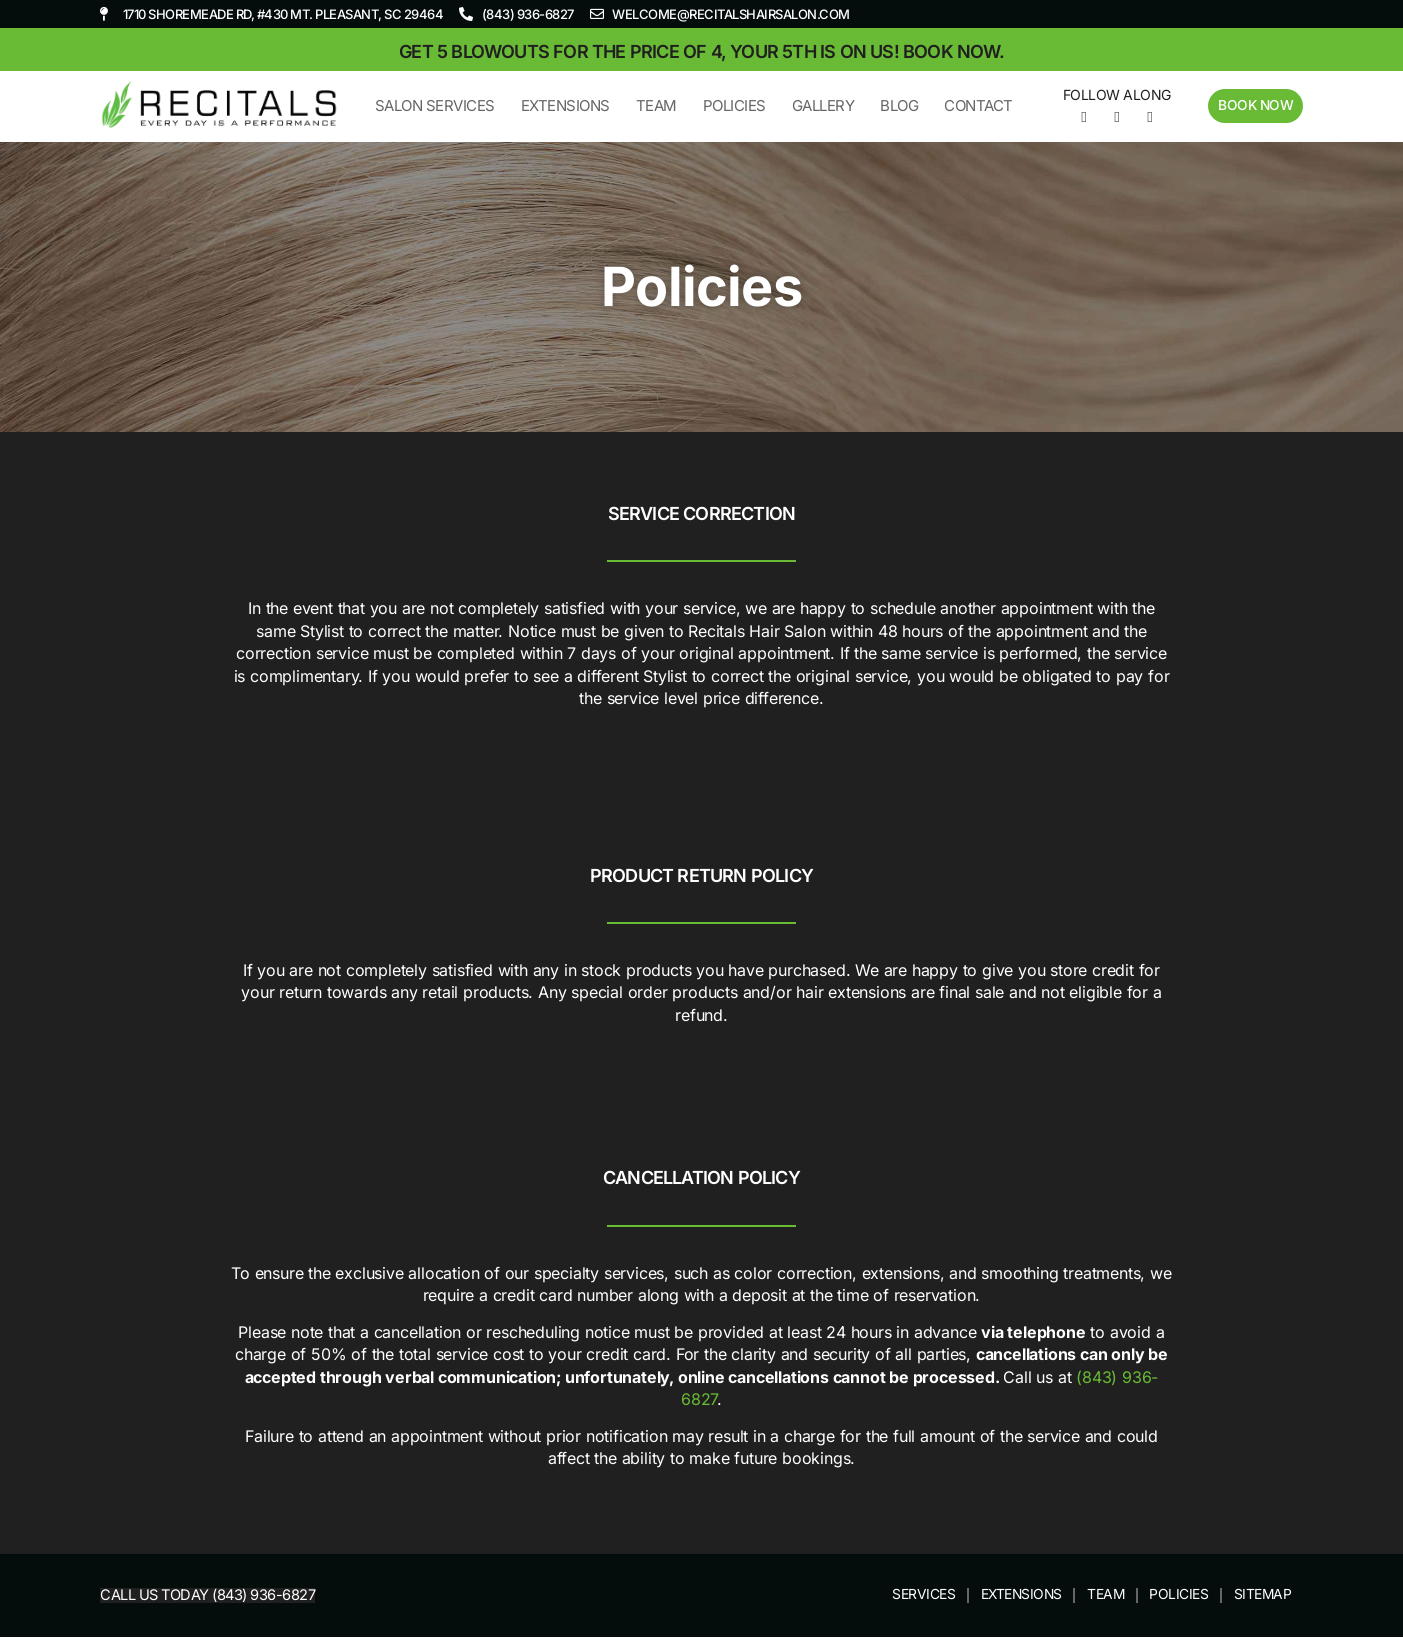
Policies (732, 105)
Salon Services (433, 105)
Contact (976, 105)
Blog (897, 105)
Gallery (821, 105)
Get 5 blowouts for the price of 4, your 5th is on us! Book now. (701, 51)
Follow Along (1115, 94)
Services (916, 1595)
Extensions (563, 105)
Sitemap (1262, 1595)
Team (654, 105)
